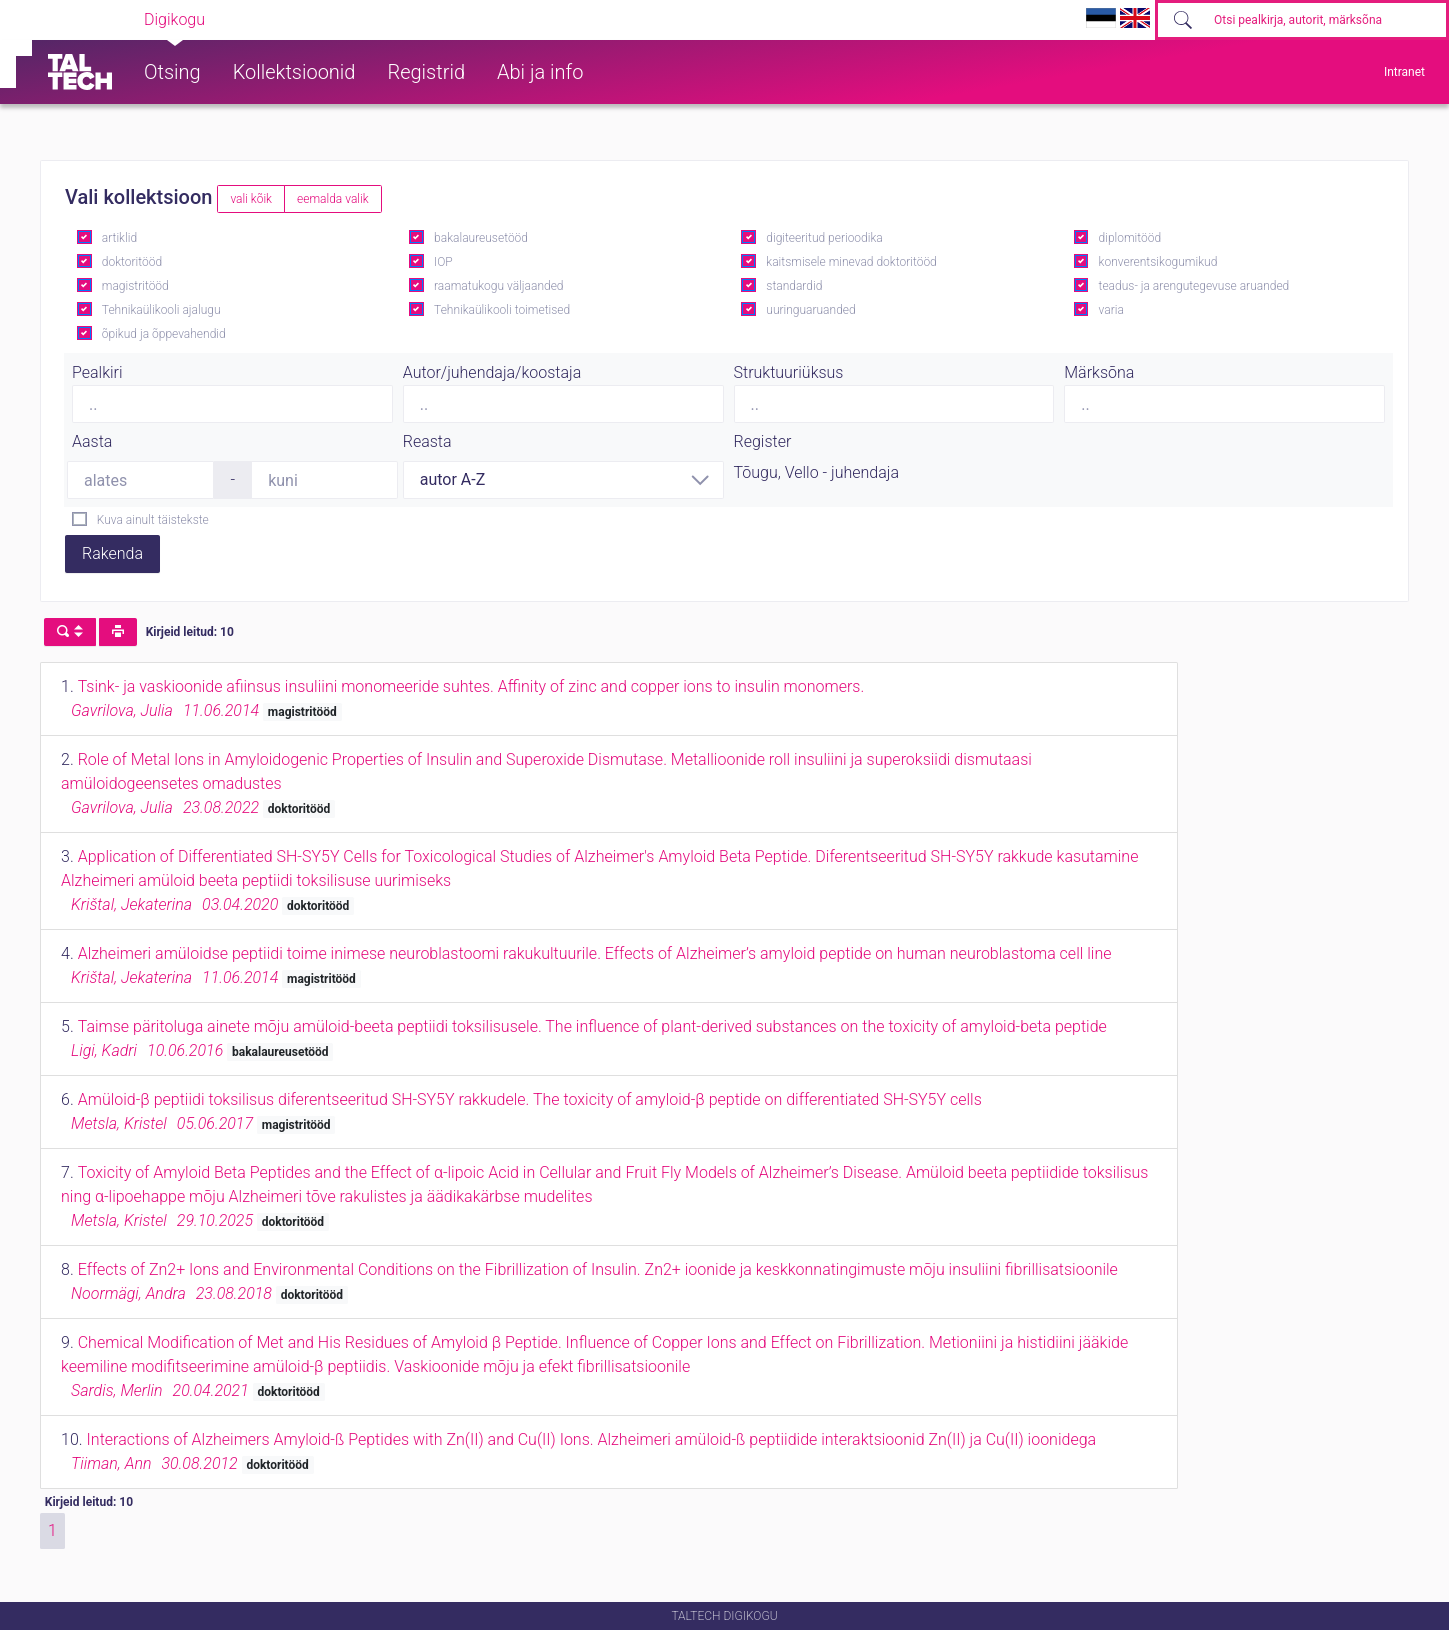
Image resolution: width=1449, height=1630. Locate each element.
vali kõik (251, 199)
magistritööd (135, 286)
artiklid (119, 238)
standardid (794, 286)
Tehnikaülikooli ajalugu (161, 310)
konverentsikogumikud (1158, 262)
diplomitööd (1130, 238)
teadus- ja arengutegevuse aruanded (1194, 286)
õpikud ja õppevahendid (164, 334)
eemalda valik (333, 199)
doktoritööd (132, 262)
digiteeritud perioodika (824, 238)
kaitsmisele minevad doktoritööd (851, 262)
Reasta (427, 441)
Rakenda (112, 553)
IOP (443, 262)
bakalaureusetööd (481, 238)
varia (1111, 310)
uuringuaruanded (810, 310)
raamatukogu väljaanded (499, 286)
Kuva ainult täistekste (153, 520)
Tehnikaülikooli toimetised (502, 310)
